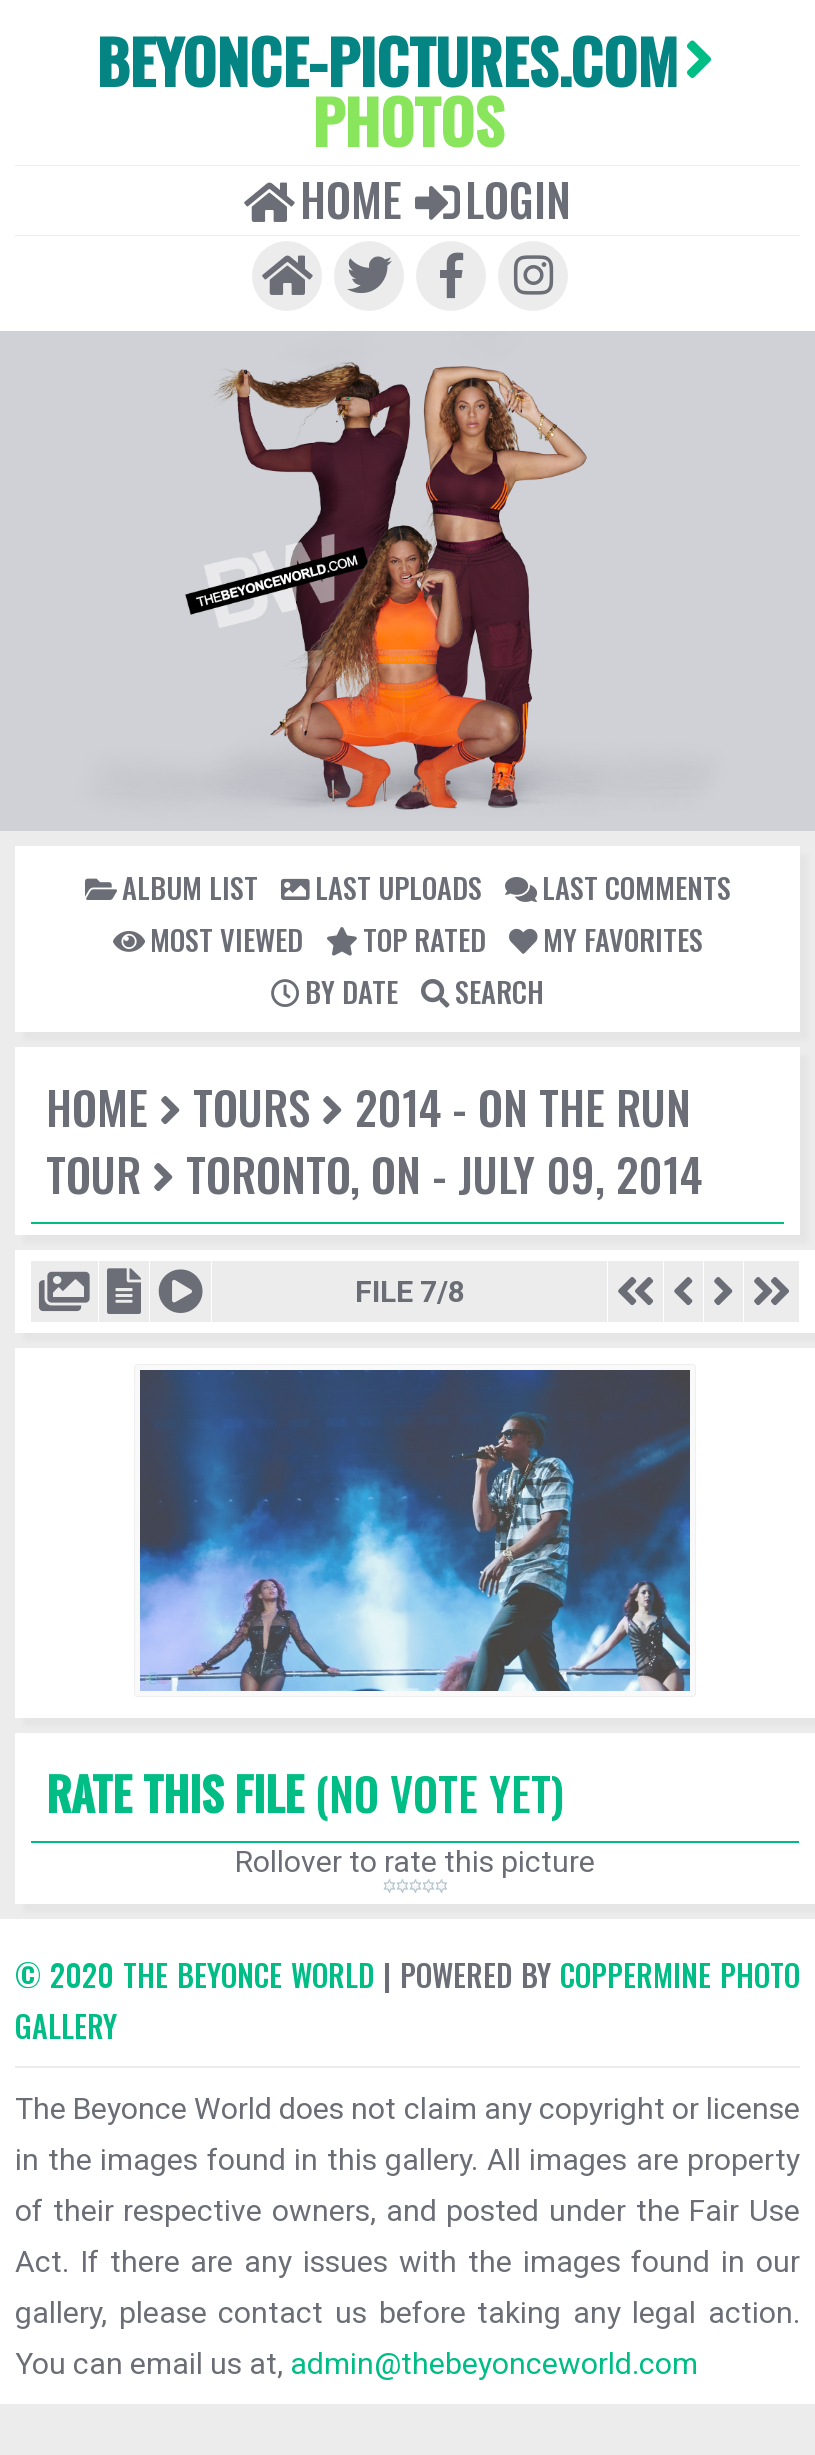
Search (482, 991)
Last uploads (381, 887)
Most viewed (208, 939)
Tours (251, 1106)
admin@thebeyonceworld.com (494, 2363)
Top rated (406, 939)
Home (323, 199)
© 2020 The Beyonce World (194, 1974)
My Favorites (606, 939)
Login (493, 199)
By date (334, 991)
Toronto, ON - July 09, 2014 (444, 1173)
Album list (171, 887)
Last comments (618, 887)
